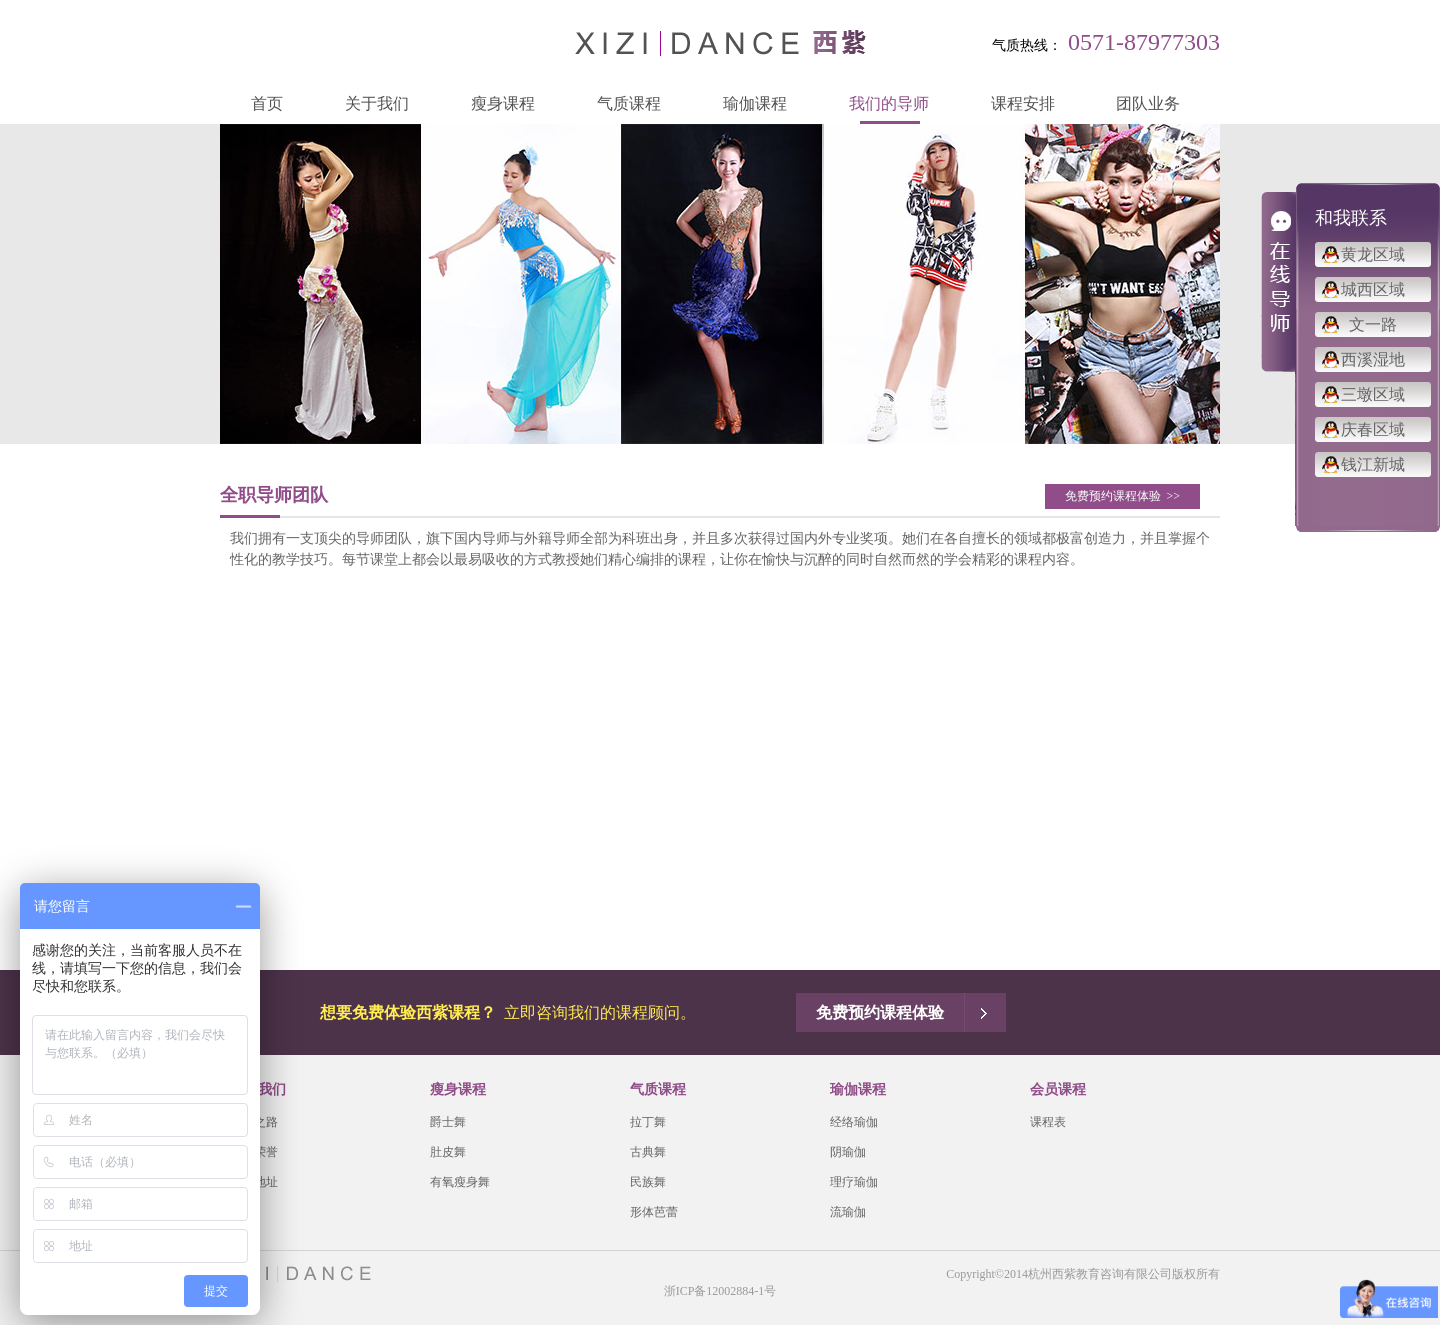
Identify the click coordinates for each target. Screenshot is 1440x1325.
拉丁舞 (648, 1122)
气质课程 (629, 103)
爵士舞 (448, 1122)
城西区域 (1373, 289)
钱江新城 (1373, 464)
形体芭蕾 (654, 1212)
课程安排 (1023, 103)
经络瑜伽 (854, 1122)
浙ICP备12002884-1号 (720, 1291)
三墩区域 (1373, 394)
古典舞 (648, 1152)
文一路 (1373, 324)
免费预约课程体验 (1122, 496)
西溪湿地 (1373, 359)
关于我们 (377, 103)
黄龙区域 (1373, 254)
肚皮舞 (448, 1152)
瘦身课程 (503, 103)
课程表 (1048, 1122)
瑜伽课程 (755, 103)
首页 (267, 103)
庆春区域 (1373, 429)
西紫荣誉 (254, 1152)
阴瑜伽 (848, 1152)
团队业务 (1148, 103)
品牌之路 (254, 1122)
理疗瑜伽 (854, 1182)
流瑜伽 (848, 1212)
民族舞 (648, 1182)
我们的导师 (889, 103)
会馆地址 (254, 1182)
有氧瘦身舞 (460, 1182)
